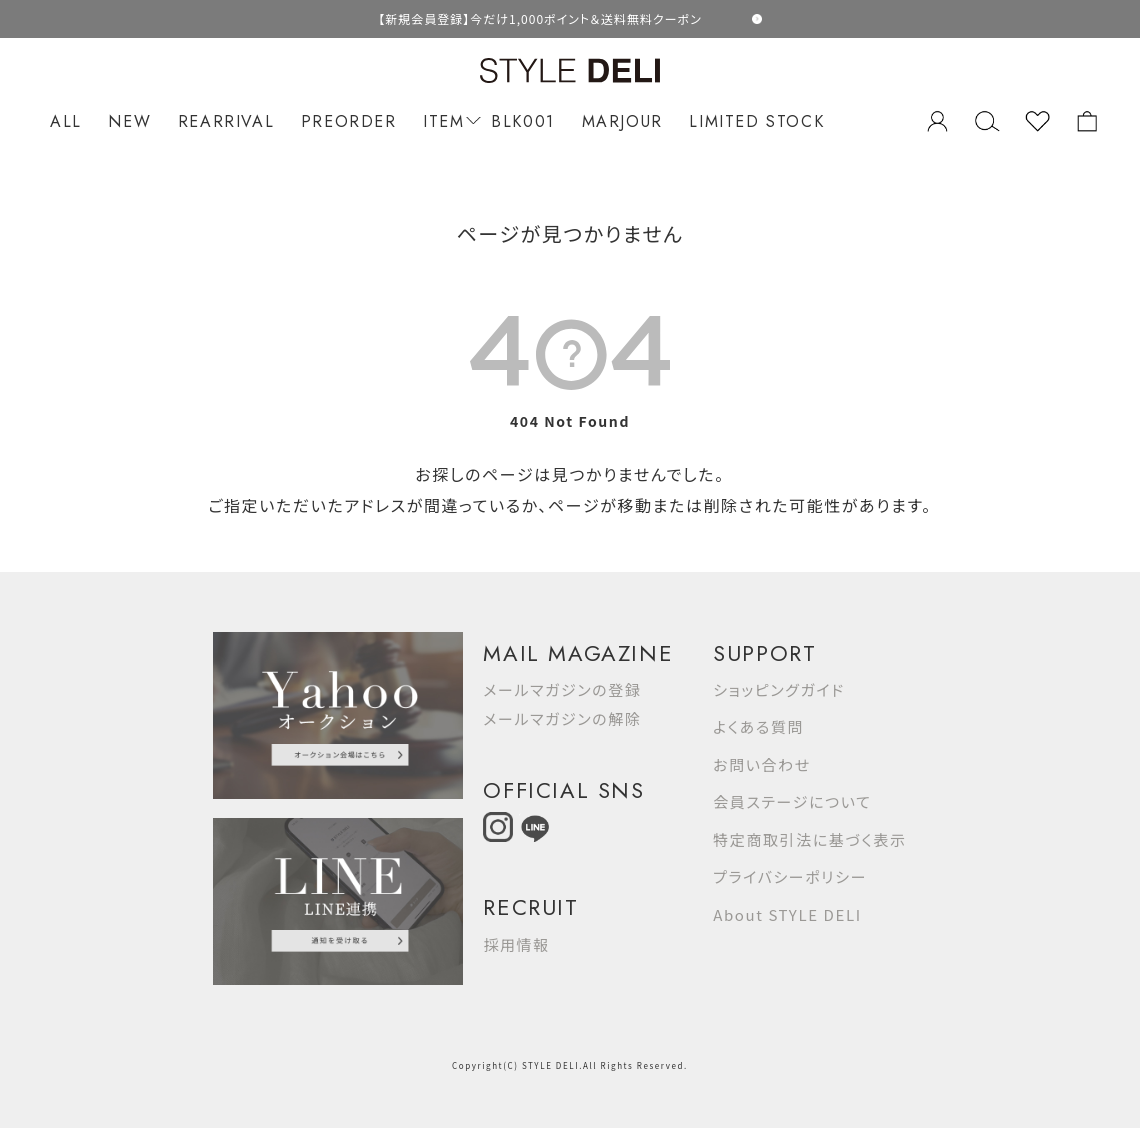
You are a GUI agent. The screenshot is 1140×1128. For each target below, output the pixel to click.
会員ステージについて (792, 801)
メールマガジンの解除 (562, 718)
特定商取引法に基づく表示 (809, 839)
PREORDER (349, 121)
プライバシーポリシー (790, 876)
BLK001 (523, 121)
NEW (129, 121)
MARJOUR (622, 121)
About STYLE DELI (787, 914)
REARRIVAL (226, 121)
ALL (66, 121)
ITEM (448, 121)
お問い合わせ (762, 764)
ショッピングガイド (779, 689)
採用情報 (516, 944)
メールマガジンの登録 (562, 689)
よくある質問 (758, 726)
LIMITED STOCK (756, 121)
